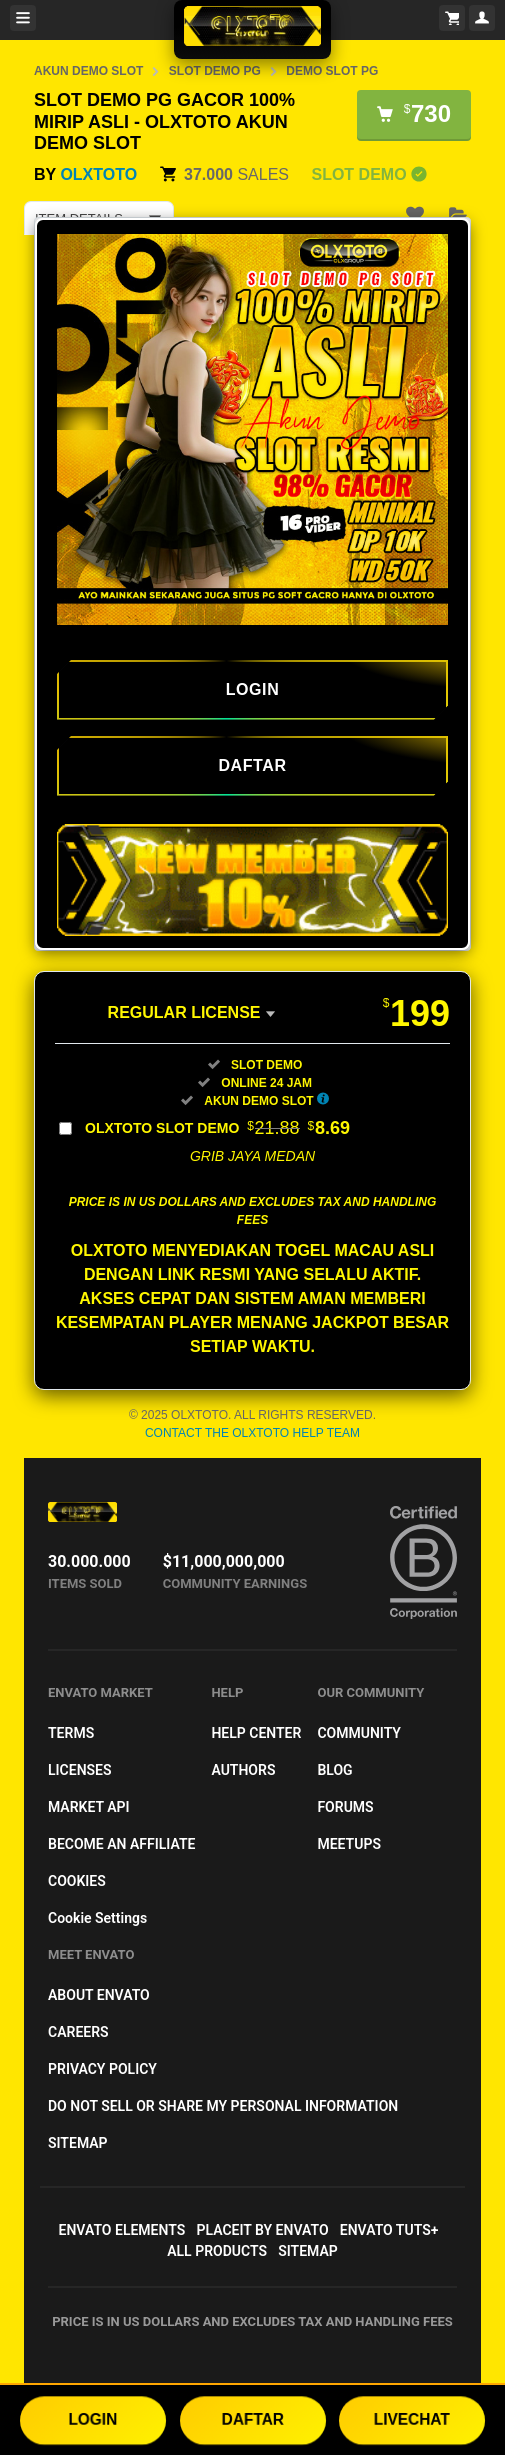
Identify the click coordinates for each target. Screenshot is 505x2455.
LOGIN (93, 2419)
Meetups (349, 1844)
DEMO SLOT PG (332, 71)
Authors (243, 1770)
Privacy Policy (102, 2069)
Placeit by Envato (262, 2230)
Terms (71, 1733)
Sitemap (78, 2143)
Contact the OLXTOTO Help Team (252, 1433)
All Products (217, 2251)
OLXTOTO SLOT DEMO (217, 1128)
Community (359, 1733)
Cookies (77, 1881)
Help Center (256, 1733)
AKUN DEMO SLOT (88, 71)
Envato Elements (122, 2230)
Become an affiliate (121, 1844)
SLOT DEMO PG (215, 71)
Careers (78, 2032)
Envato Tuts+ (389, 2230)
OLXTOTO (98, 174)
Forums (345, 1807)
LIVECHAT (412, 2419)
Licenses (80, 1770)
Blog (334, 1770)
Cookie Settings (97, 1918)
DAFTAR (253, 2419)
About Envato (99, 1995)
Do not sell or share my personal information (223, 2106)
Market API (89, 1807)
